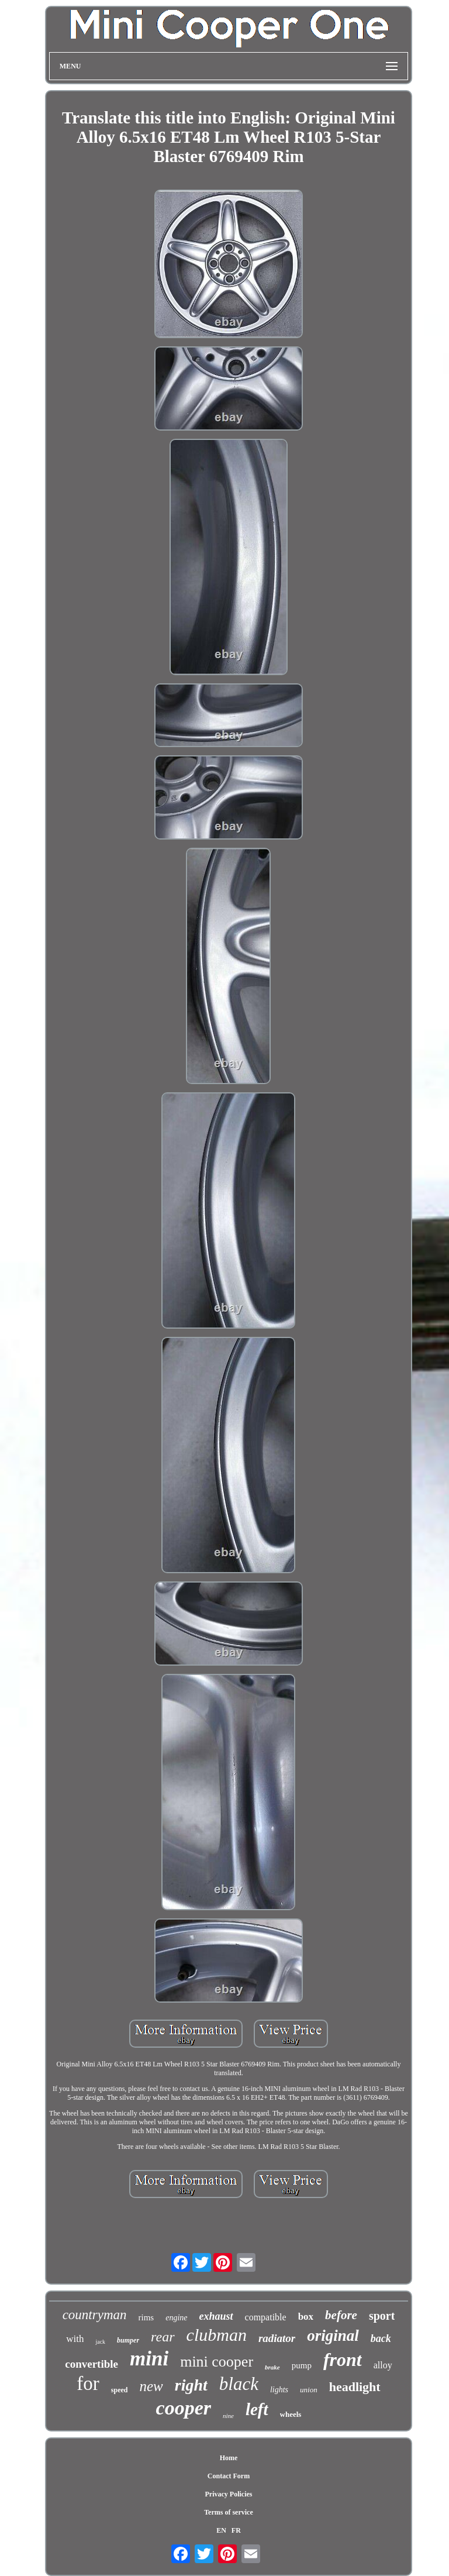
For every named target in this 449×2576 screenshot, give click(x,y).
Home (229, 2458)
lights (279, 2389)
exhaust (216, 2316)
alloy (383, 2365)
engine (176, 2317)
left (257, 2409)
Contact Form (229, 2476)
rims (146, 2317)
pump (302, 2365)
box (305, 2316)
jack (100, 2341)
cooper (183, 2408)
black (238, 2384)
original (333, 2335)
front (342, 2359)
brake (272, 2367)
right (191, 2385)
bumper (128, 2340)
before (341, 2315)
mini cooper (216, 2361)
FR (236, 2530)
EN (221, 2530)
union (308, 2389)
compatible (265, 2317)
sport (382, 2315)
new (151, 2386)
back (381, 2338)
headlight (355, 2386)
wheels (291, 2414)
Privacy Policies (228, 2494)
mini (149, 2358)
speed (119, 2390)
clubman (216, 2334)
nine (228, 2415)
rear (162, 2336)
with (75, 2338)
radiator (276, 2338)
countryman (95, 2314)
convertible (91, 2364)
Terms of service (228, 2512)
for (88, 2383)
